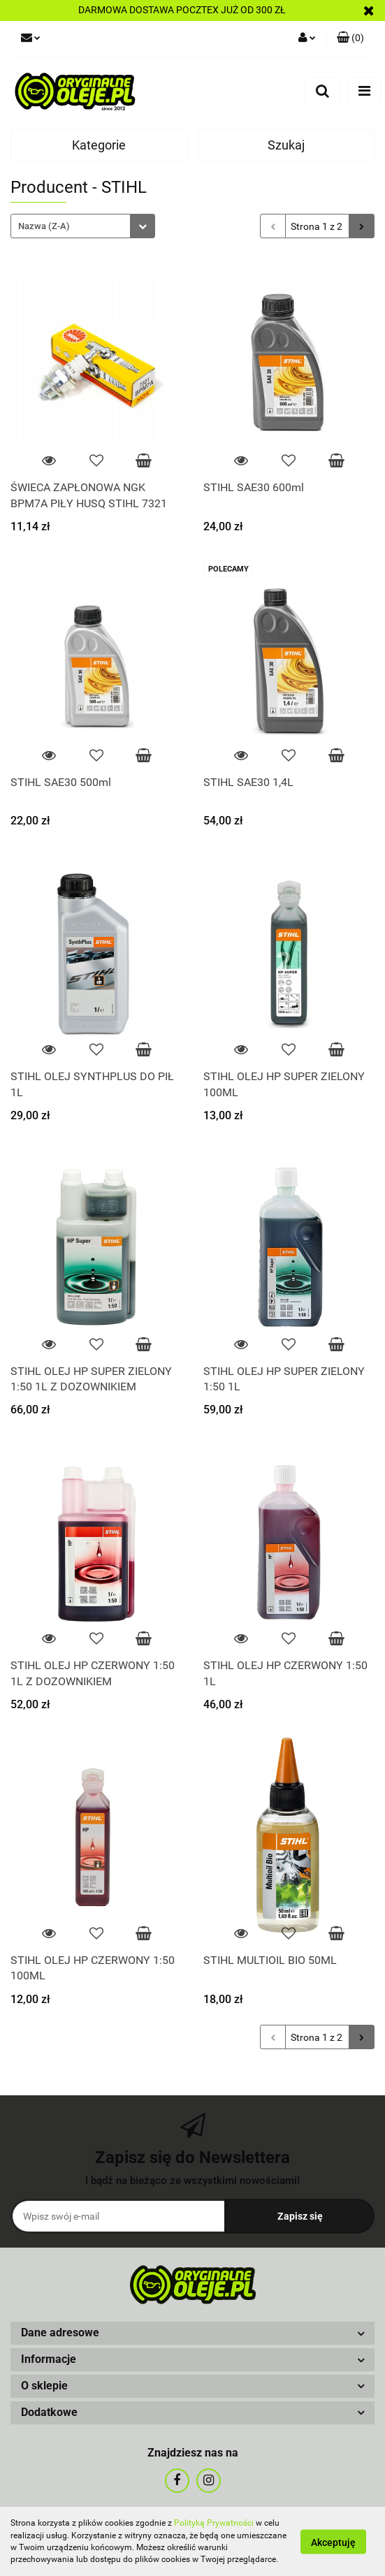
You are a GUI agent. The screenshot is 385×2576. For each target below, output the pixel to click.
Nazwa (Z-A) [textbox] (44, 226)
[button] (192, 2333)
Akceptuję (333, 2541)
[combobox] (82, 226)
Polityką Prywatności (214, 2523)
